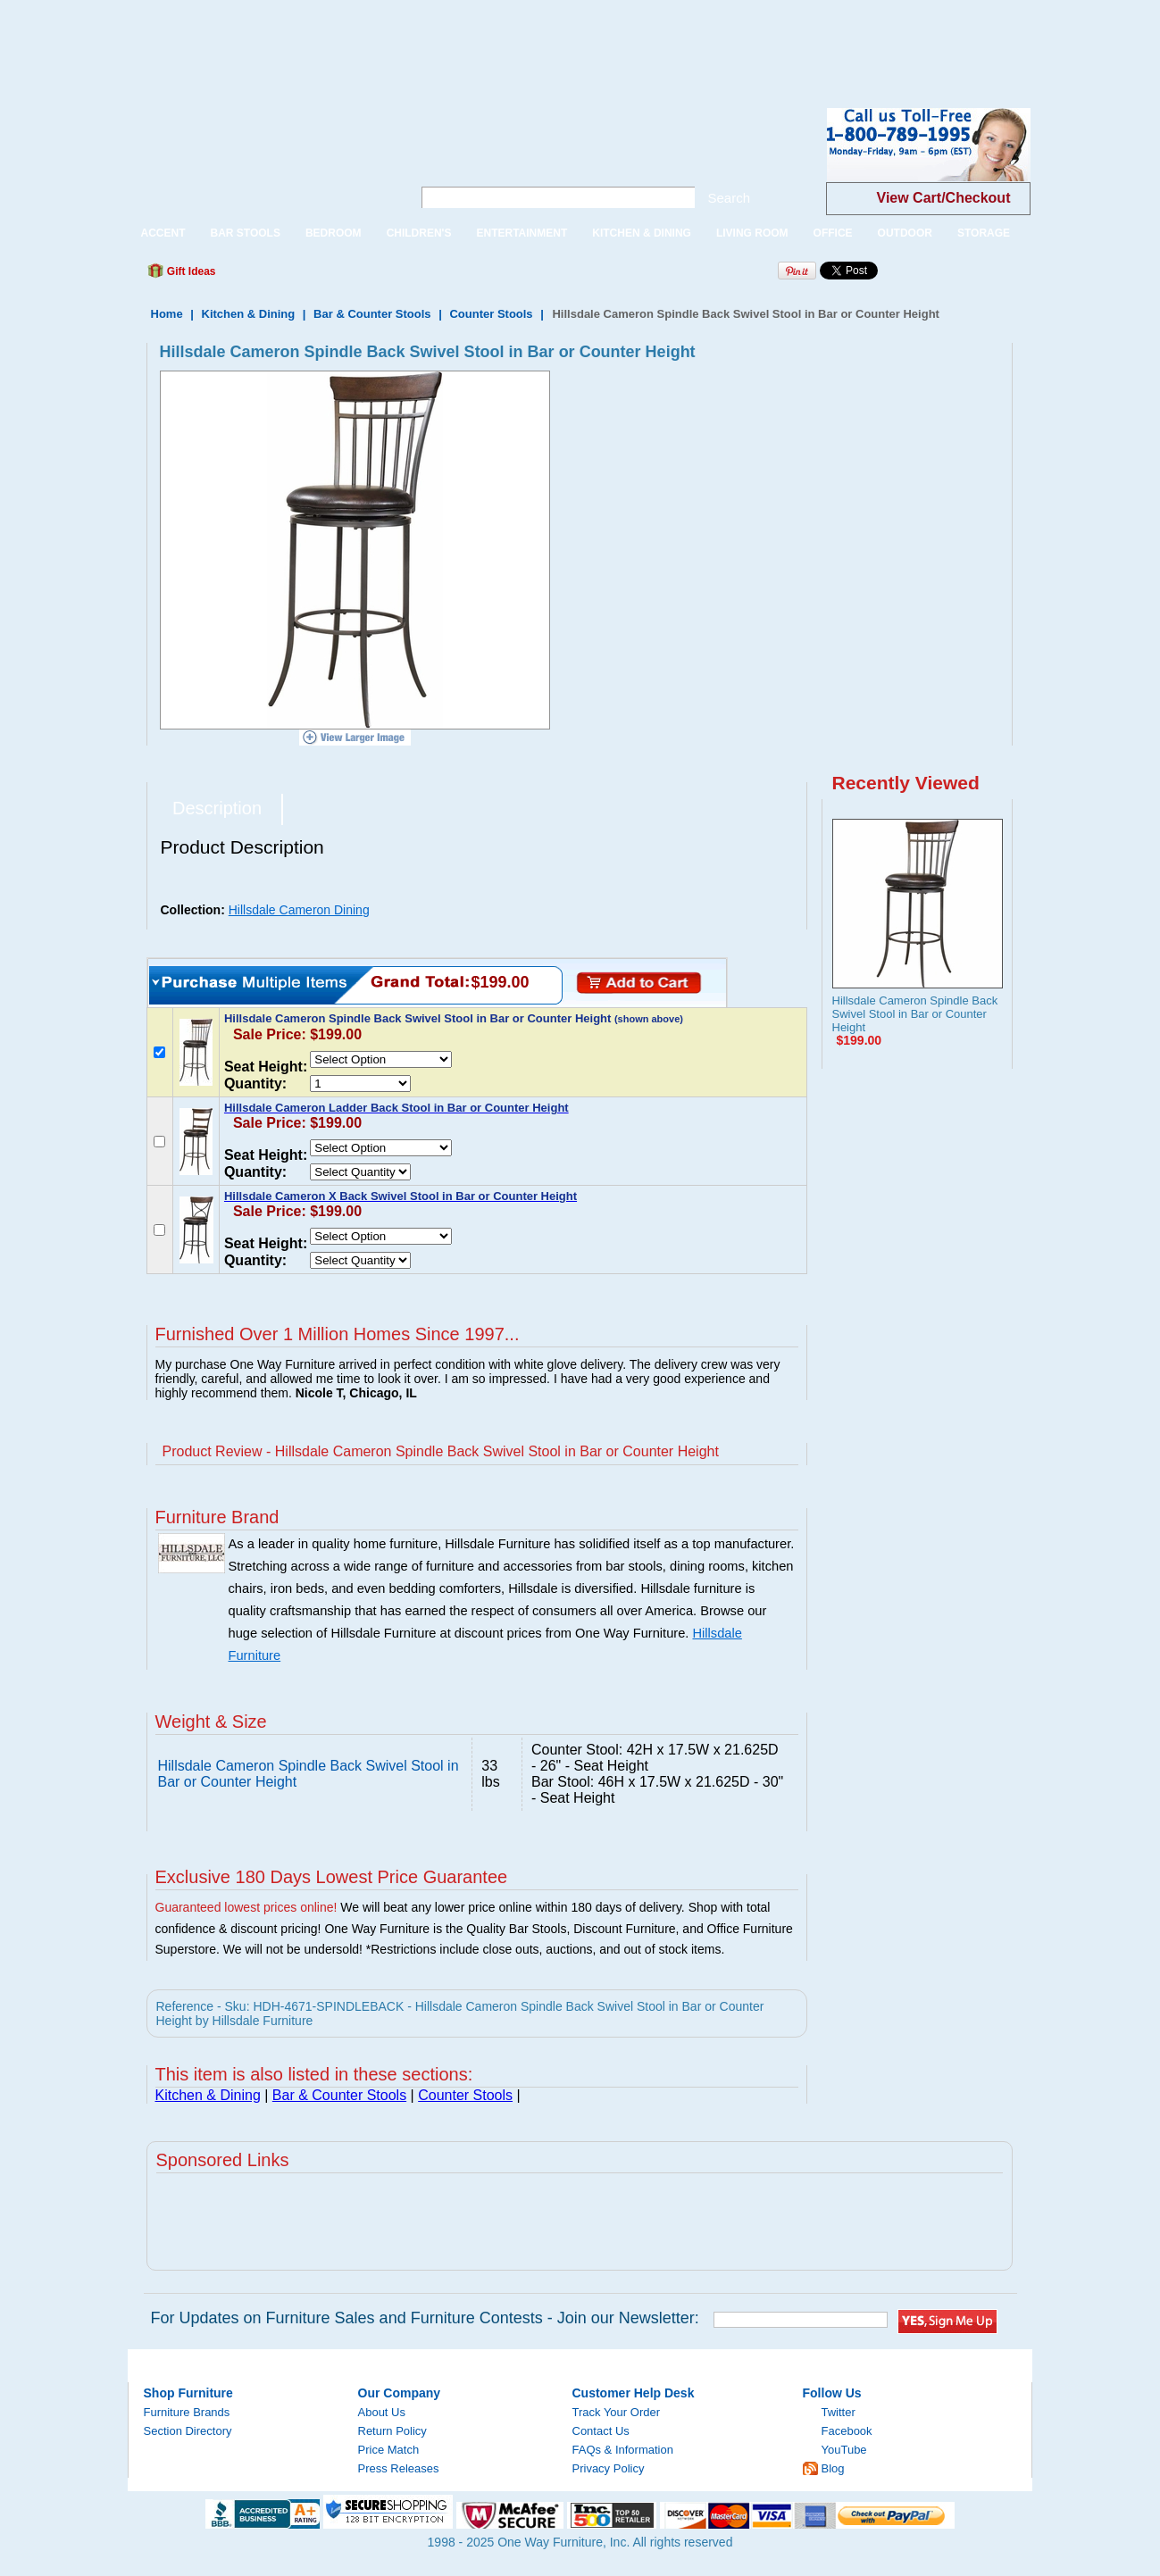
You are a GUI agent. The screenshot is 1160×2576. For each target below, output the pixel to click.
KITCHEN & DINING (641, 233)
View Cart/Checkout (944, 197)
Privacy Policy (608, 2468)
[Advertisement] (325, 40)
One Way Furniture (260, 159)
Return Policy (392, 2431)
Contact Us (601, 2431)
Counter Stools (490, 314)
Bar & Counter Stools (371, 314)
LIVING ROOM (752, 233)
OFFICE (833, 233)
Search (729, 197)
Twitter (838, 2412)
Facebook (847, 2431)
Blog (833, 2468)
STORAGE (983, 233)
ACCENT (163, 233)
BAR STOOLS (245, 233)
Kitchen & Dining (249, 314)
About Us (381, 2412)
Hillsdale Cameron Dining (299, 910)
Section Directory (188, 2431)
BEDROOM (333, 233)
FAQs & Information (622, 2449)
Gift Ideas (190, 271)
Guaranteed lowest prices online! (246, 1907)
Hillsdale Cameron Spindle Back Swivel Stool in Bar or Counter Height (915, 1014)
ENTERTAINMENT (521, 233)
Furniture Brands (187, 2412)
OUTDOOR (905, 233)
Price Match (389, 2449)
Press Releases (398, 2468)
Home (167, 314)
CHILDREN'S (419, 233)
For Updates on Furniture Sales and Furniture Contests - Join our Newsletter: (425, 2318)
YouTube (844, 2449)
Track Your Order (616, 2412)
